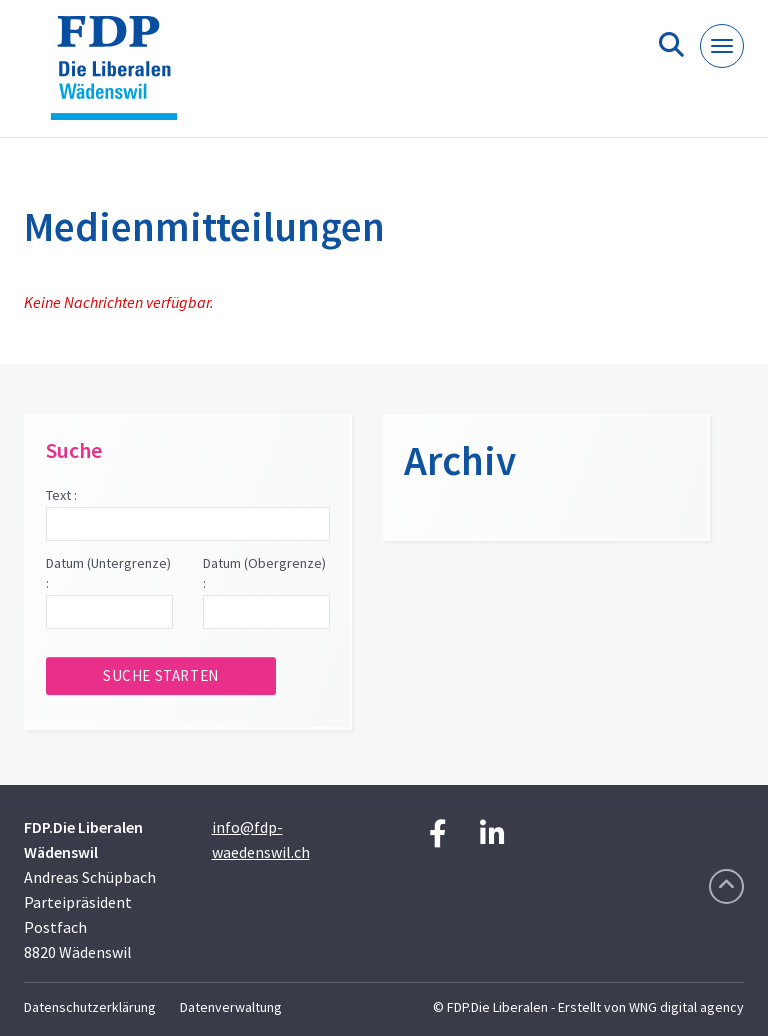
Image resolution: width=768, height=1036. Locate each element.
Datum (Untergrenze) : (108, 573)
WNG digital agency (686, 1007)
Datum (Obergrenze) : (264, 573)
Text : (61, 495)
